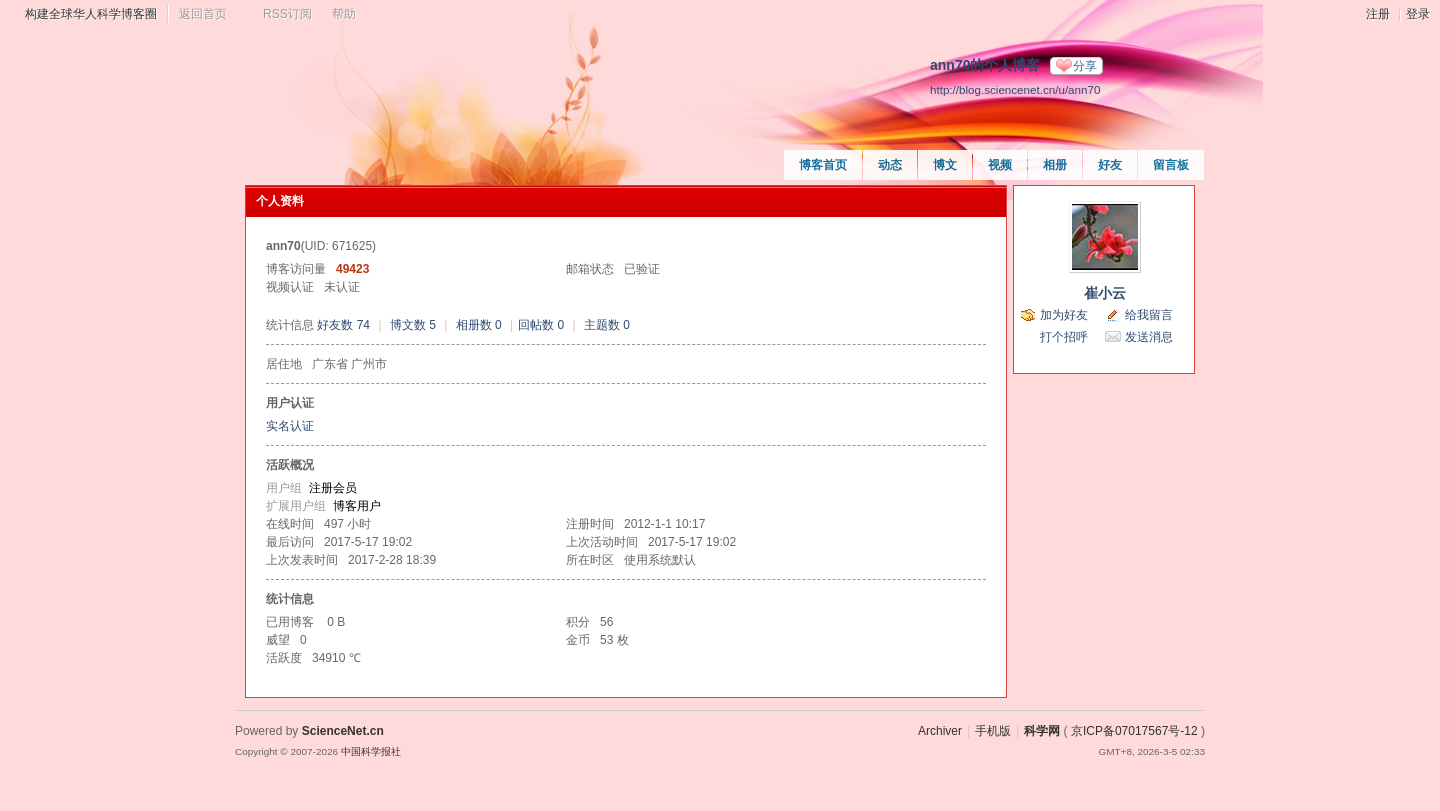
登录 (1418, 14)
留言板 (1171, 165)
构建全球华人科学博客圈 (91, 14)
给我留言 (1149, 315)
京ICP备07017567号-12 (1134, 731)
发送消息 (1149, 337)
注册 (1378, 14)
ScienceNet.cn (343, 731)
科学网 (1042, 731)
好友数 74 (343, 325)
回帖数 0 (541, 325)
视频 (1000, 165)
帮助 (344, 14)
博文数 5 (413, 325)
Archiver (940, 731)
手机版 (993, 731)
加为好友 (1064, 315)
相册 (1055, 165)
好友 (1110, 165)
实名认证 (290, 426)
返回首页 (203, 14)
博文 (945, 165)
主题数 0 (607, 325)
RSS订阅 (287, 14)
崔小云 (1105, 293)
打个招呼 (1064, 337)
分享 (1085, 66)
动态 (890, 165)
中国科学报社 (371, 751)
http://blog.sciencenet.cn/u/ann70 (1015, 89)
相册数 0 (479, 325)
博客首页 (823, 165)
